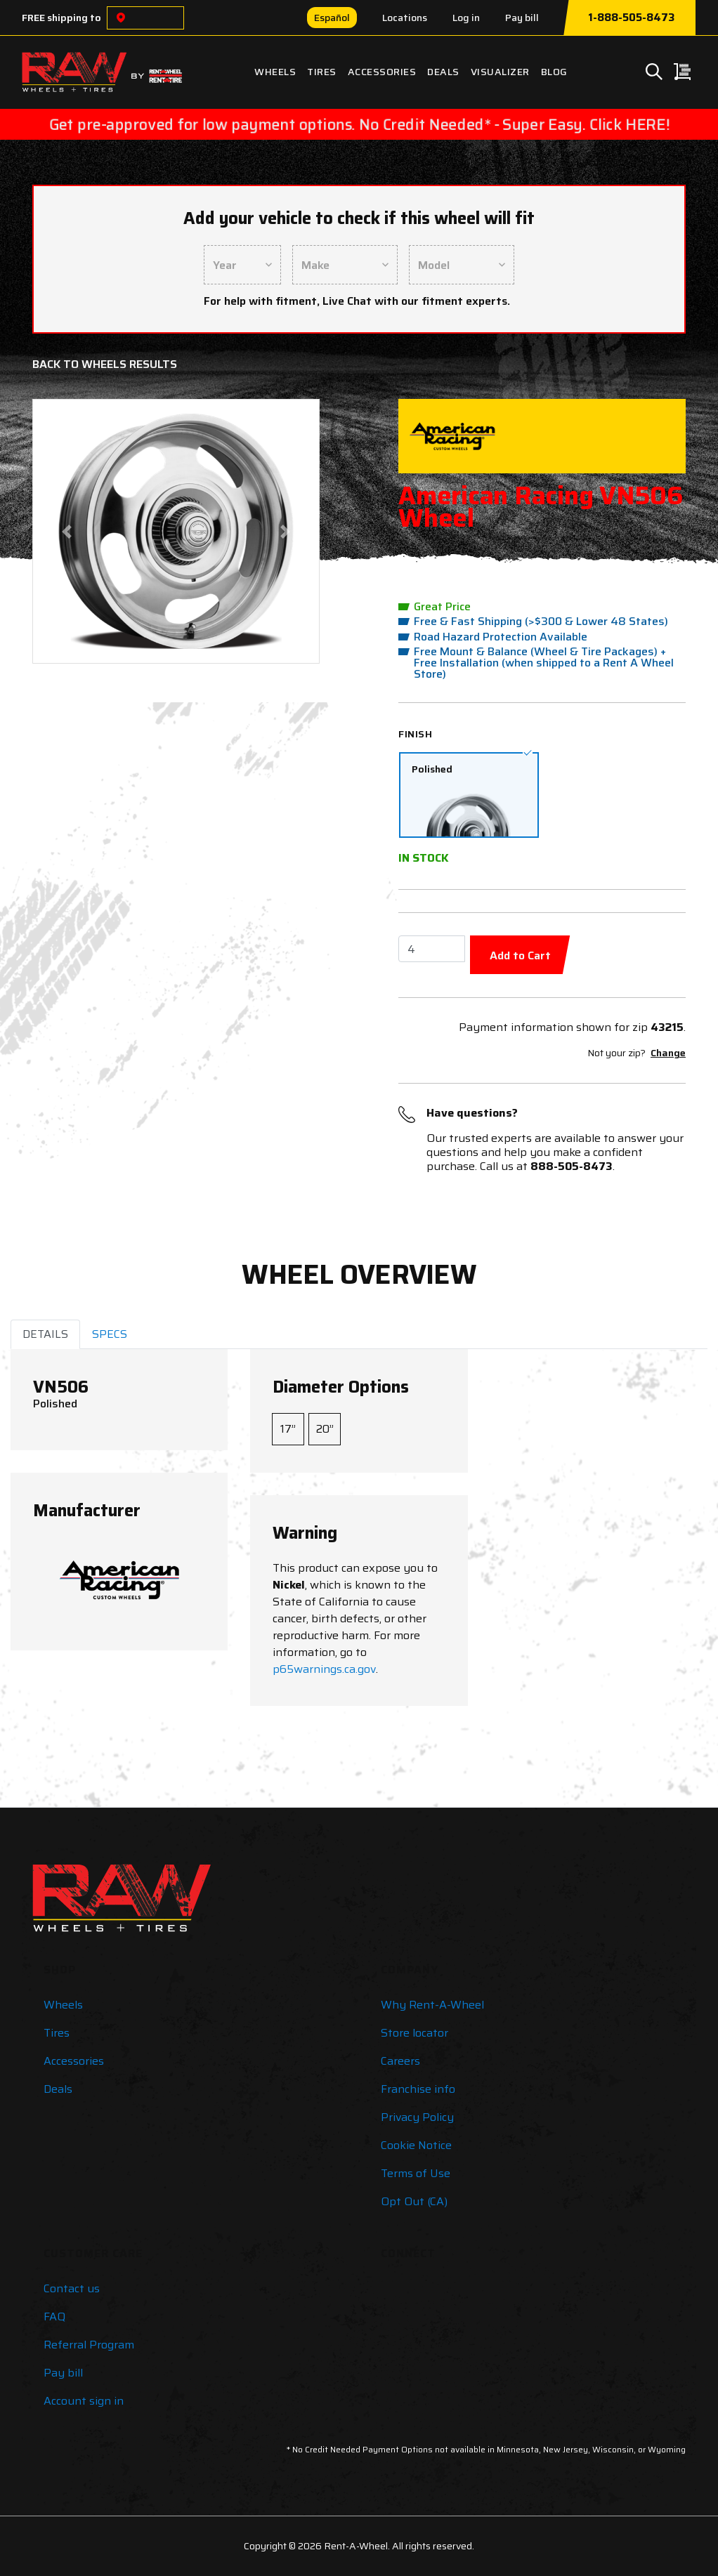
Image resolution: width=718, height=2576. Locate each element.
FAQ (54, 2316)
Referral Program (89, 2344)
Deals (443, 71)
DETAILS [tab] (45, 1334)
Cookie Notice (416, 2145)
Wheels (275, 71)
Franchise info (418, 2089)
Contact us (72, 2288)
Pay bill (522, 17)
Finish (415, 733)
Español (332, 17)
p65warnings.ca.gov (324, 1669)
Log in (466, 17)
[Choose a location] (120, 18)
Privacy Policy (417, 2117)
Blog (554, 71)
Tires (322, 71)
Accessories (382, 71)
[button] (66, 531)
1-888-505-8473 (631, 17)
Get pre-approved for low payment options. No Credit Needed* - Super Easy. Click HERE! (358, 124)
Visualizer (500, 71)
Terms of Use (415, 2173)
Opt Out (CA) (414, 2201)
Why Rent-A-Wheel (432, 2004)
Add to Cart (520, 955)
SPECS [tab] (109, 1334)
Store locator (414, 2033)
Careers (400, 2061)
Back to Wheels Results (104, 364)
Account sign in (84, 2401)
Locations (404, 17)
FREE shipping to (61, 17)
